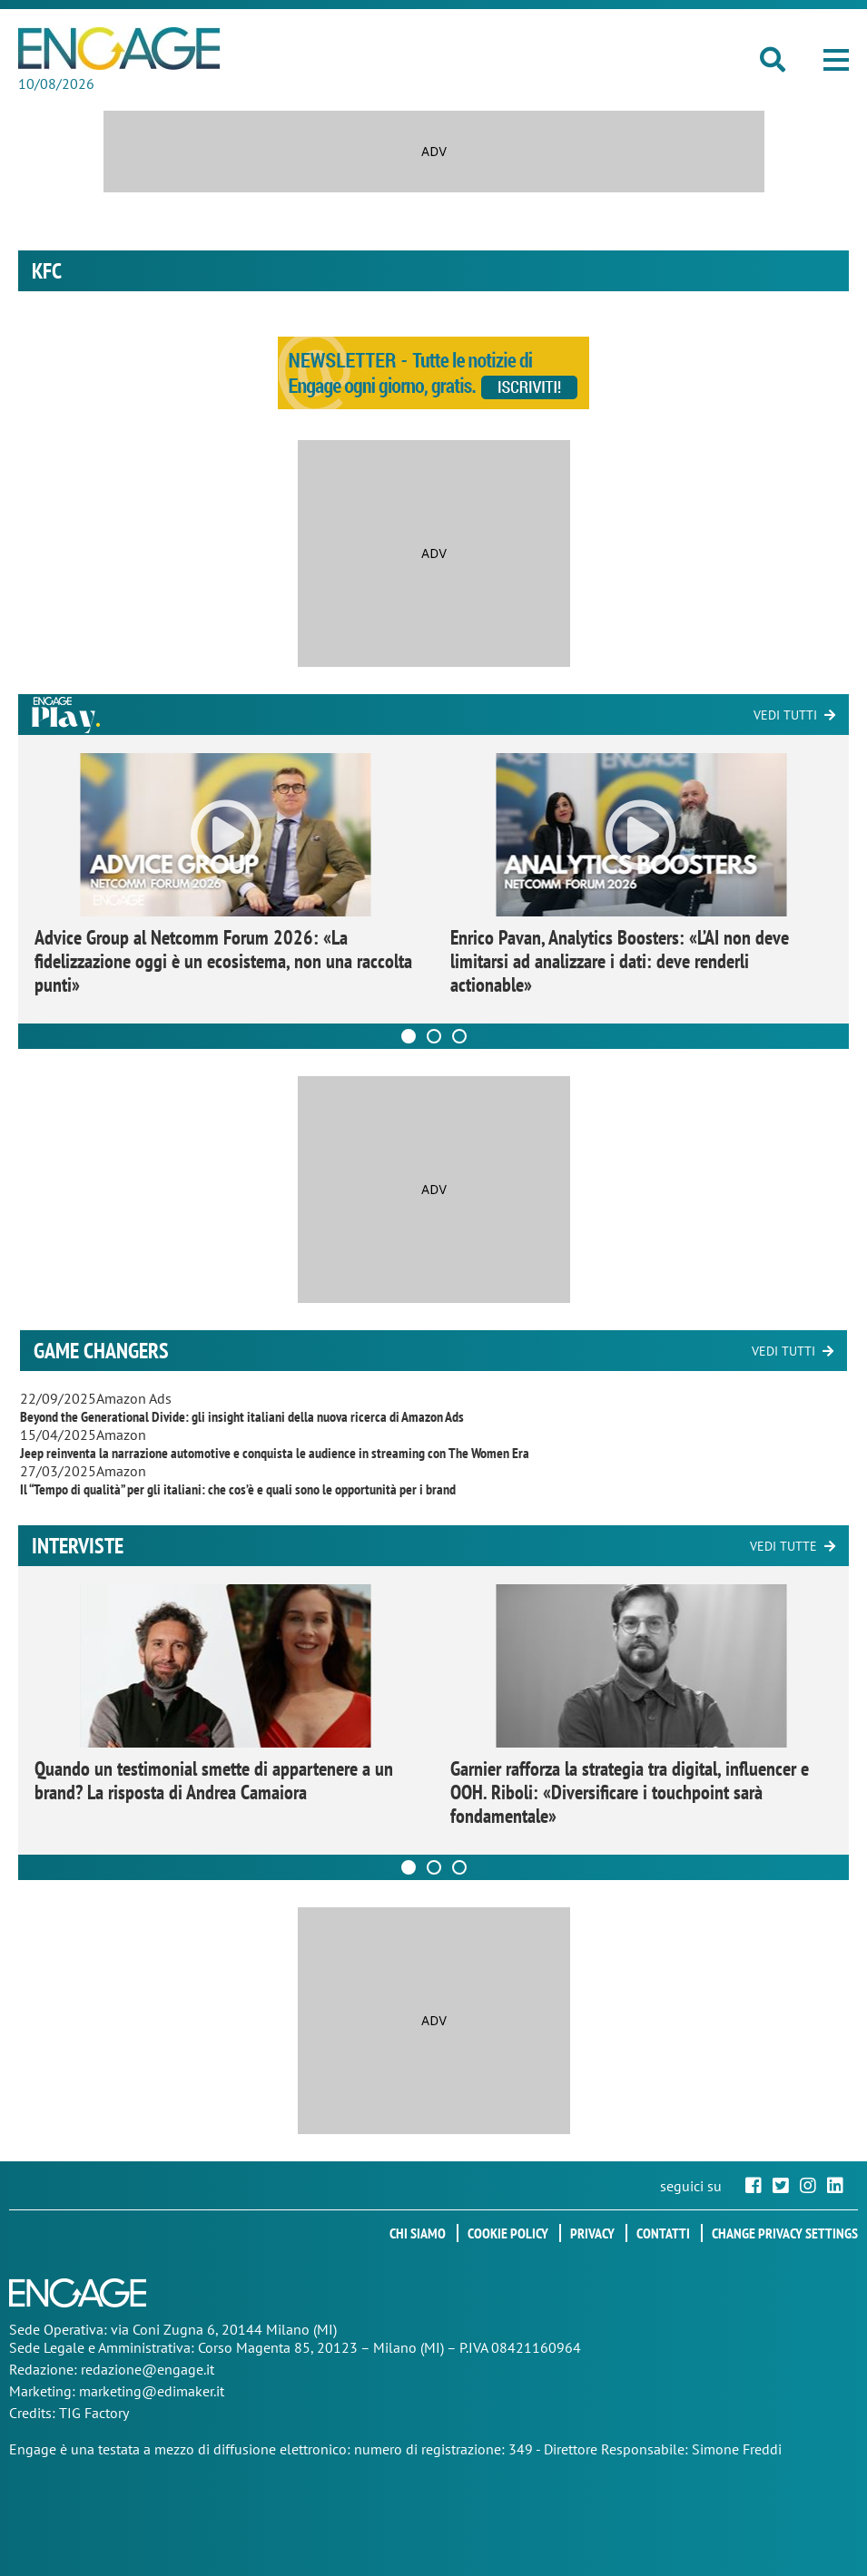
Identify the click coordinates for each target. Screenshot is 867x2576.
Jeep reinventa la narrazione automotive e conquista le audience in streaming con (274, 1453)
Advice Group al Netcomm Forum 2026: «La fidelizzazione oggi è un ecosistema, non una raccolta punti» (223, 961)
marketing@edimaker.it (151, 2391)
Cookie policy (508, 2233)
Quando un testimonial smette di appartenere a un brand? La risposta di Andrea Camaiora (213, 1780)
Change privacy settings (785, 2233)
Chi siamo (417, 2233)
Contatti (663, 2233)
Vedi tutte (783, 1546)
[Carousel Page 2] (434, 1036)
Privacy (592, 2233)
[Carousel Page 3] (459, 1036)
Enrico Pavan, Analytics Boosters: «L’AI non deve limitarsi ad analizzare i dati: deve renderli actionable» (619, 961)
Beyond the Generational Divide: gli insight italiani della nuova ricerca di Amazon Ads (242, 1416)
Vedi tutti (785, 715)
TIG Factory (94, 2413)
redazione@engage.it (147, 2369)
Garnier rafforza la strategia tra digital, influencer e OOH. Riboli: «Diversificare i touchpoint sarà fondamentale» (629, 1792)
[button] (836, 60)
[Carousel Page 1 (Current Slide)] (408, 1036)
